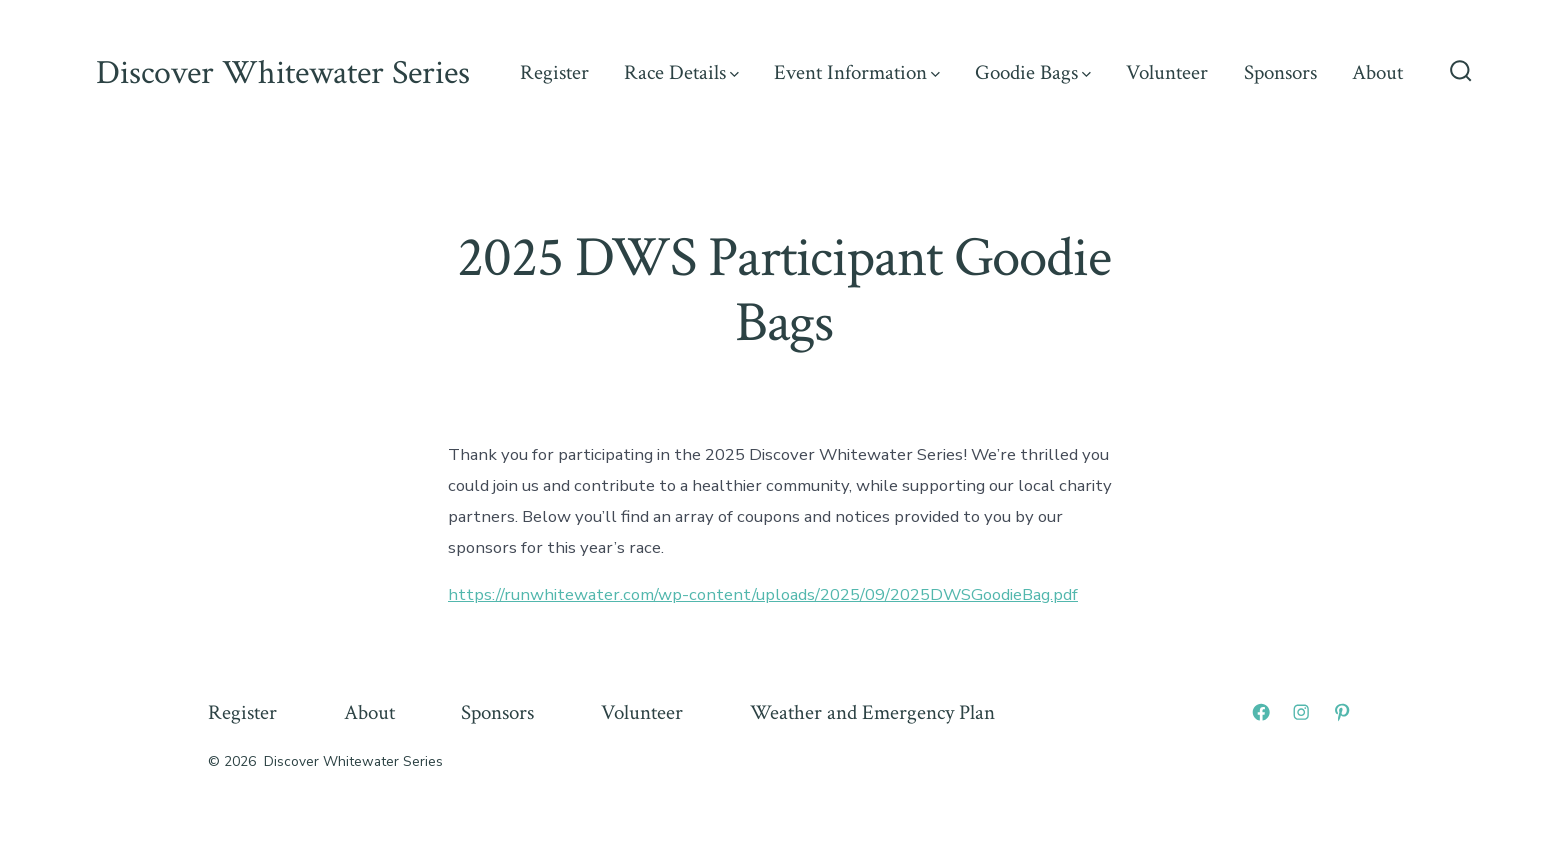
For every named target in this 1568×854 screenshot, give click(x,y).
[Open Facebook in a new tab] (1261, 712)
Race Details (681, 72)
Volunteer (1167, 72)
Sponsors (1280, 72)
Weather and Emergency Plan (872, 712)
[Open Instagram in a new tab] (1301, 712)
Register (554, 72)
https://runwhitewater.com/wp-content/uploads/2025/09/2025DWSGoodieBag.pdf (763, 594)
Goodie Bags (1033, 72)
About (1377, 72)
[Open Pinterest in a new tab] (1342, 712)
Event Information (857, 72)
